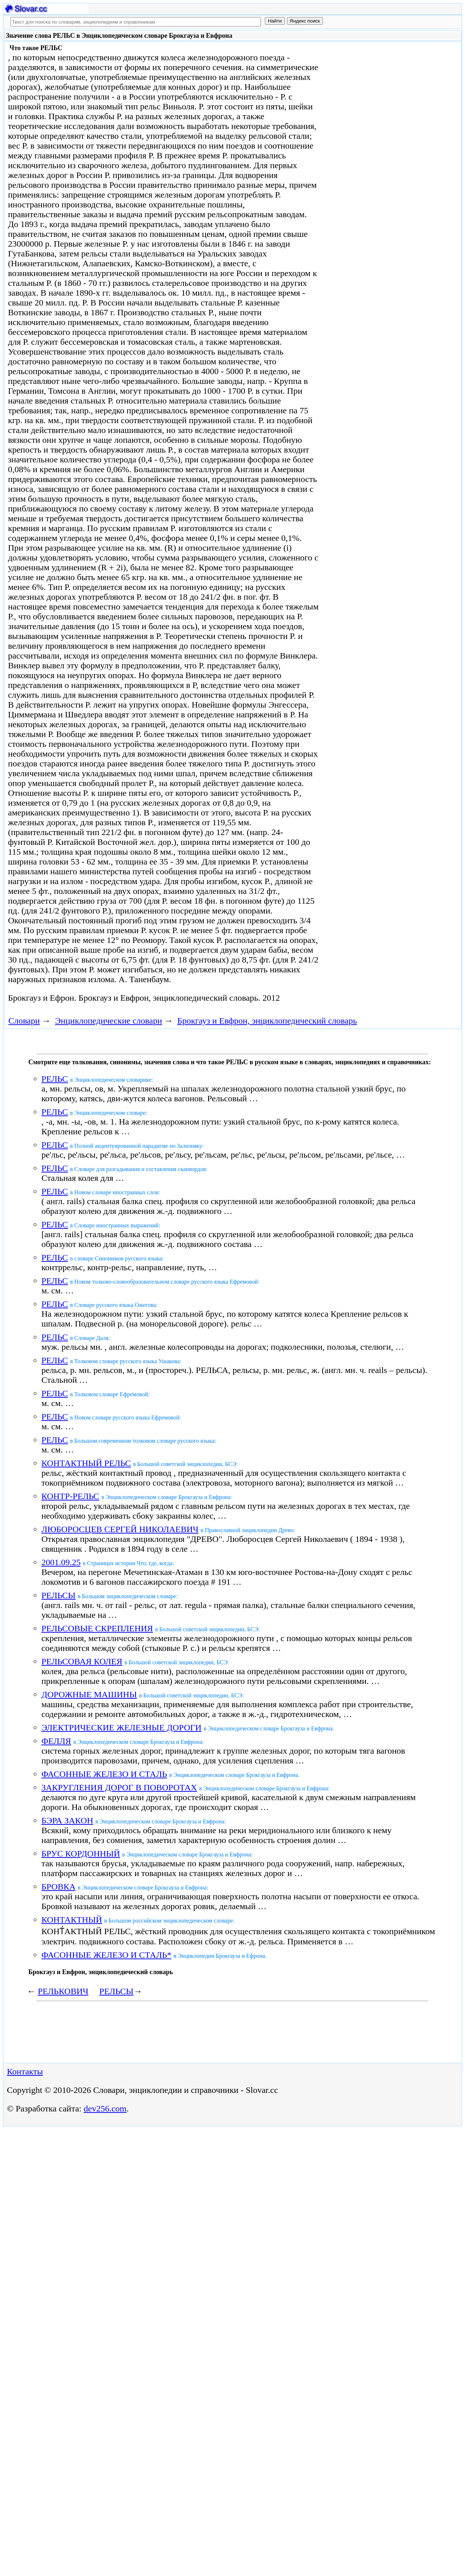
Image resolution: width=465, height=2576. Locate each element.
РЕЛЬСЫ (58, 1595)
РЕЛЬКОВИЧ (63, 1991)
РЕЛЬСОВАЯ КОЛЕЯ (81, 1661)
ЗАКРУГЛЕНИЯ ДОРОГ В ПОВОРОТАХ (119, 1787)
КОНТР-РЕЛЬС (70, 1496)
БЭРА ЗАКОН (67, 1820)
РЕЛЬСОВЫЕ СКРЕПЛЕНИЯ (97, 1628)
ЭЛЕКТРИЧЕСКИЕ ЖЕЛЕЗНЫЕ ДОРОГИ (121, 1727)
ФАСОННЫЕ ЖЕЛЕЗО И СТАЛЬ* (106, 1955)
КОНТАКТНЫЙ (71, 1919)
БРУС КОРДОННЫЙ (80, 1853)
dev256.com (105, 2108)
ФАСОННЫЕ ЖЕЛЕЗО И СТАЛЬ (104, 1774)
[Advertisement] (384, 102)
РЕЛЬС (54, 1079)
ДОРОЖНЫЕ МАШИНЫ (89, 1694)
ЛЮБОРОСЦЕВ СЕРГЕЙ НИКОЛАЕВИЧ (119, 1529)
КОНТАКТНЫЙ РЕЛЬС (86, 1463)
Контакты (25, 2071)
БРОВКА (58, 1886)
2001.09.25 (61, 1562)
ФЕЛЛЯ (56, 1741)
